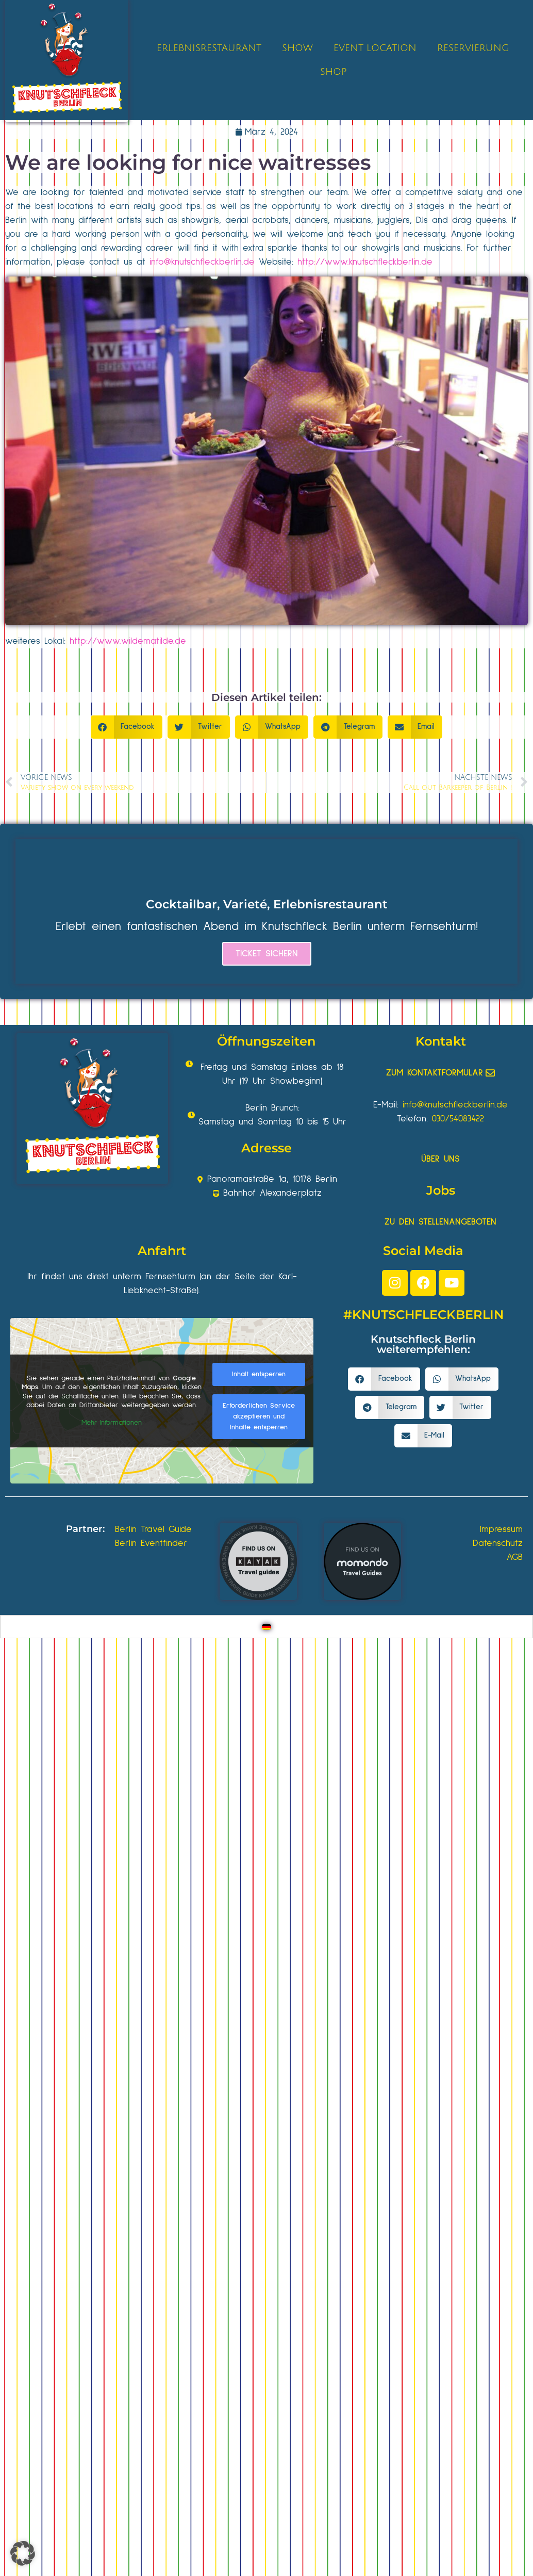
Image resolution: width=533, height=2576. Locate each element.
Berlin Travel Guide (153, 1529)
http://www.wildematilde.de (128, 641)
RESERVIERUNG (473, 48)
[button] (127, 727)
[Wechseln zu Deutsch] (266, 1626)
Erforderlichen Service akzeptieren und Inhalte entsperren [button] (259, 1415)
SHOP (333, 72)
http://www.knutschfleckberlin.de (364, 262)
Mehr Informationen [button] (111, 1422)
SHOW (297, 48)
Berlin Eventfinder (151, 1543)
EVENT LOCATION (375, 48)
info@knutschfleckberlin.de (202, 262)
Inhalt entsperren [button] (259, 1373)
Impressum (501, 1529)
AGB (515, 1557)
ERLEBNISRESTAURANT (209, 48)
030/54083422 (458, 1118)
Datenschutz (498, 1543)
